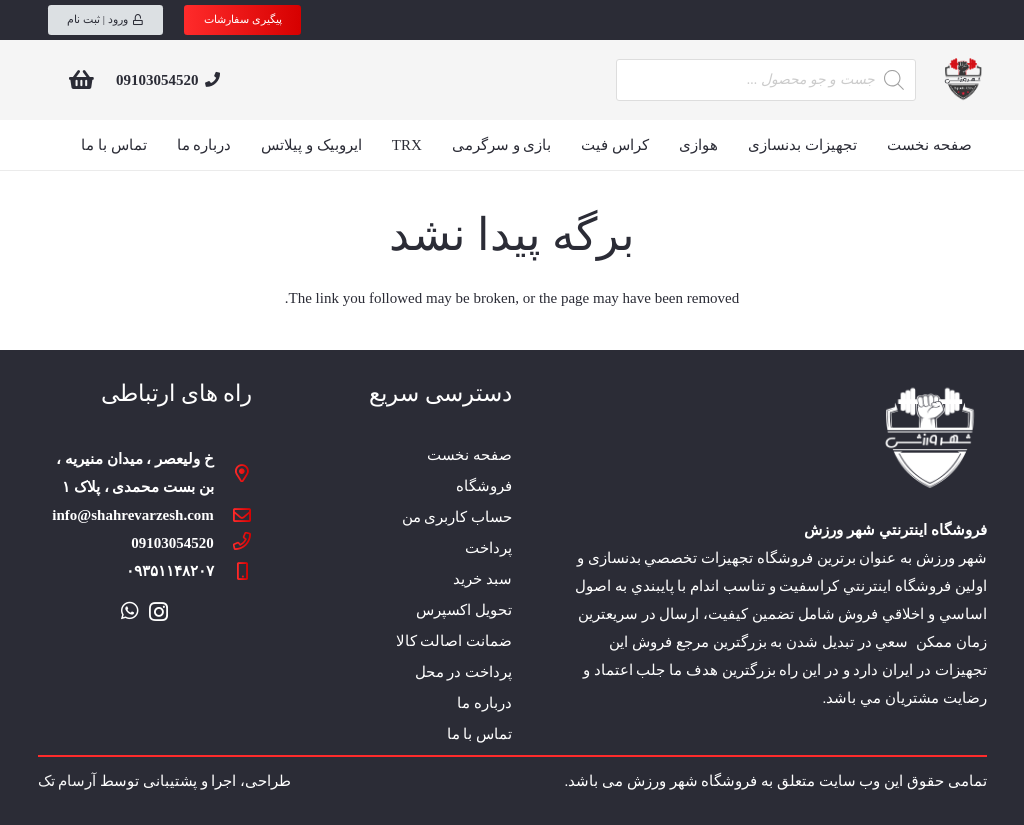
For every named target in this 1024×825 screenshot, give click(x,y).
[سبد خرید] (82, 80)
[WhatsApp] (130, 611)
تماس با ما (480, 734)
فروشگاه (484, 486)
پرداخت (488, 548)
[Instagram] (158, 612)
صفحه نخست (469, 455)
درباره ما (484, 703)
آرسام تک (67, 781)
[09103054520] (233, 543)
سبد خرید (482, 579)
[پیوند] (962, 80)
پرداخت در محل (464, 672)
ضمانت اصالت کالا (454, 641)
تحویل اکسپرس (464, 610)
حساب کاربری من (457, 517)
